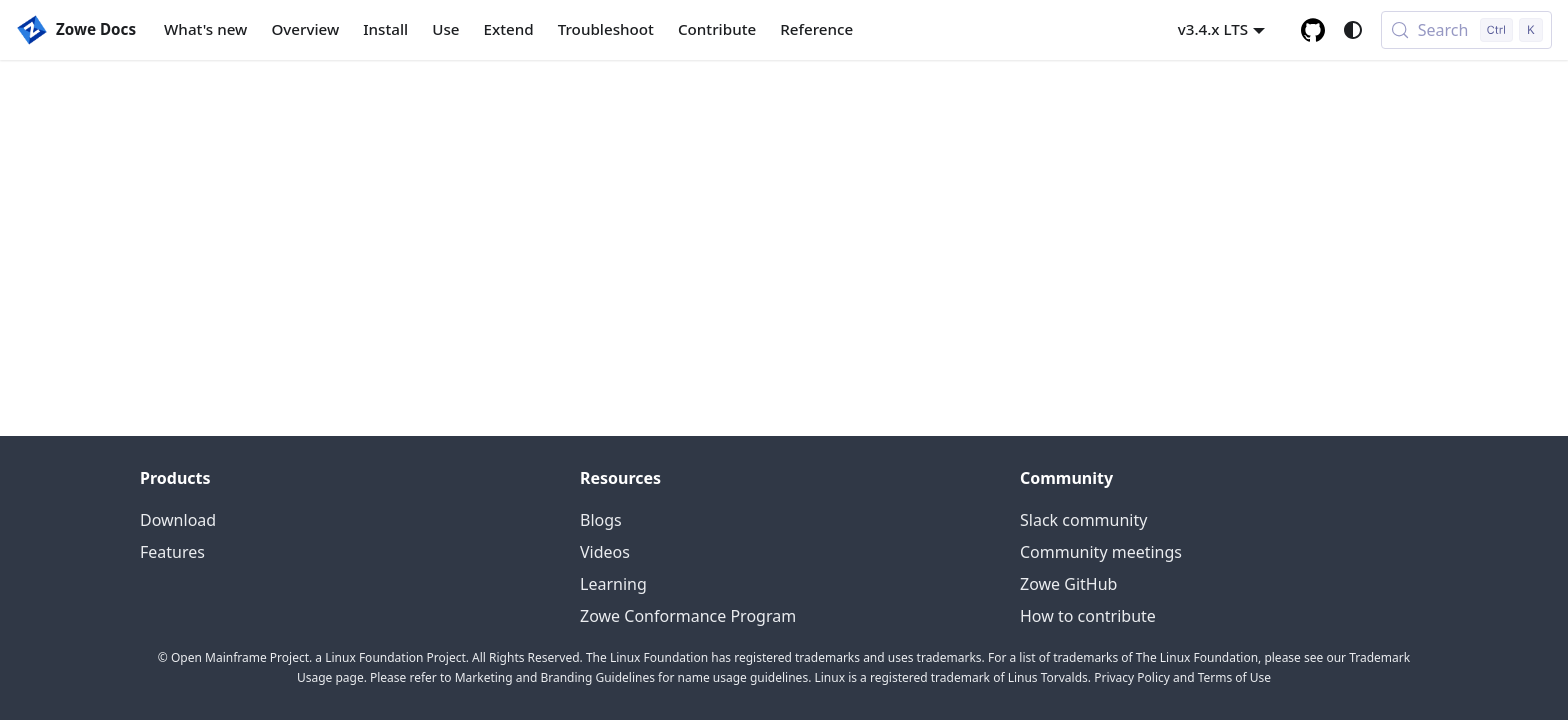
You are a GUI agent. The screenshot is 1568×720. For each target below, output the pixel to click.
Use (445, 29)
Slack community (1083, 520)
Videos (605, 552)
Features (172, 552)
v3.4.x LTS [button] (1213, 29)
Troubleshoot (606, 29)
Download (178, 520)
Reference (816, 29)
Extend (509, 29)
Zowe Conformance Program (688, 616)
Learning (613, 584)
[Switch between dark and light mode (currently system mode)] (1353, 30)
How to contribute (1088, 616)
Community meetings (1101, 552)
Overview (305, 29)
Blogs (601, 520)
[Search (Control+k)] (1466, 30)
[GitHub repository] (1313, 30)
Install (385, 29)
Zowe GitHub (1068, 584)
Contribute (717, 29)
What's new (205, 29)
